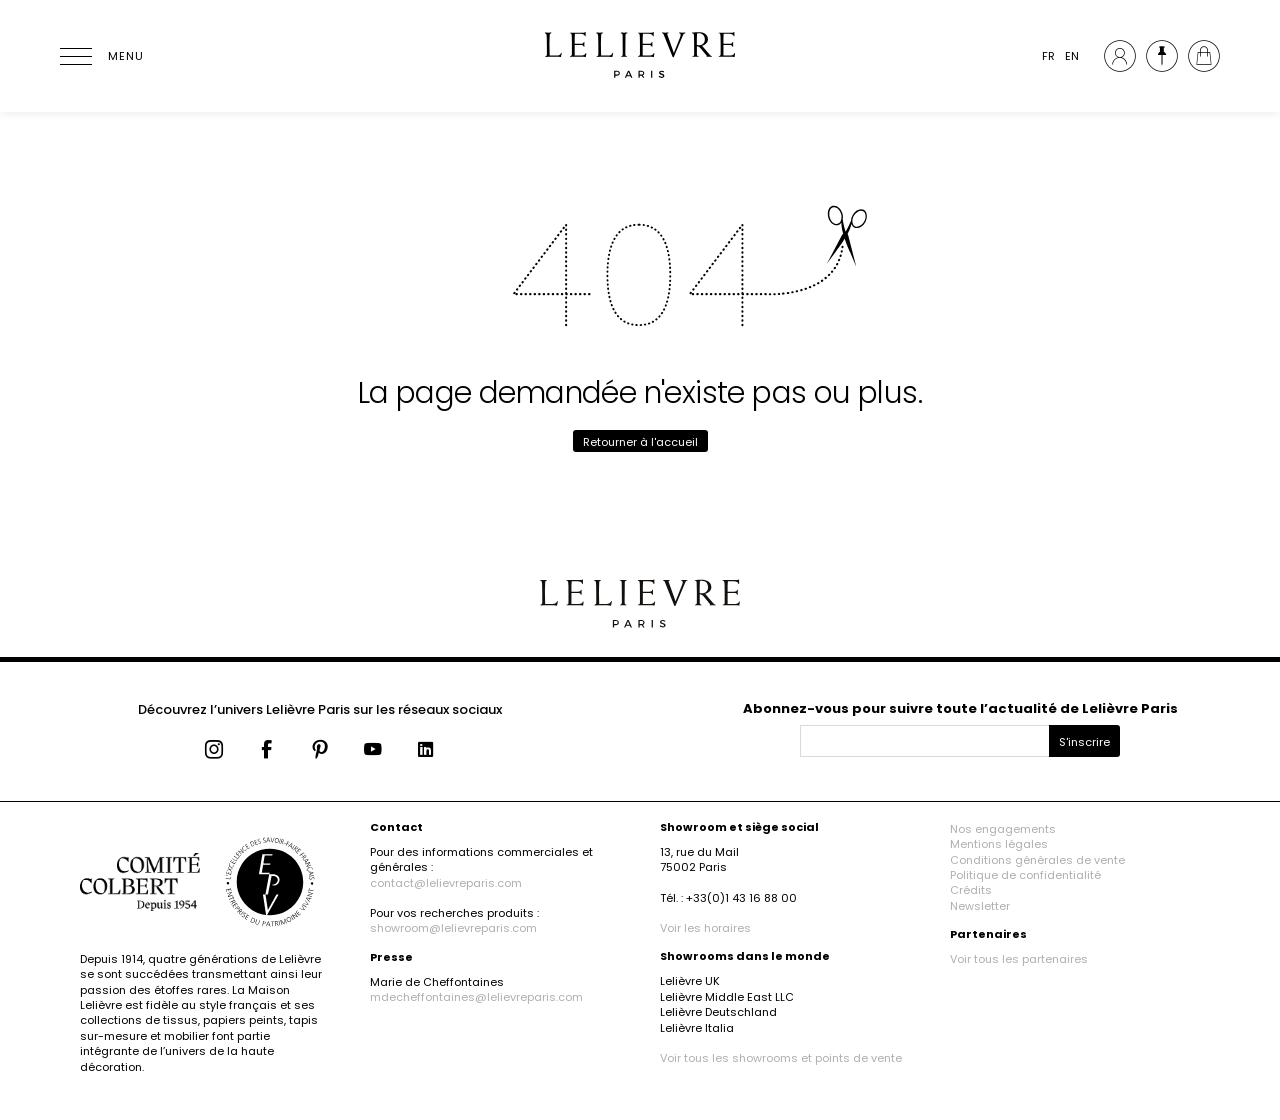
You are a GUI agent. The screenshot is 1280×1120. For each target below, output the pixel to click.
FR (1048, 56)
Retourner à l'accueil (640, 442)
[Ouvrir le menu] (100, 56)
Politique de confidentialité (1025, 875)
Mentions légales (999, 844)
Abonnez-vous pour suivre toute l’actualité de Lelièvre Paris (960, 708)
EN (1072, 56)
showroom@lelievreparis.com (453, 928)
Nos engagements (1003, 829)
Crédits (971, 890)
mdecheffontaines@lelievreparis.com (476, 997)
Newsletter (980, 906)
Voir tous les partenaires (1019, 959)
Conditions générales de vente (1037, 860)
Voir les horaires (705, 928)
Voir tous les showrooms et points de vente (781, 1058)
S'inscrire (1084, 742)
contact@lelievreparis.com (446, 883)
